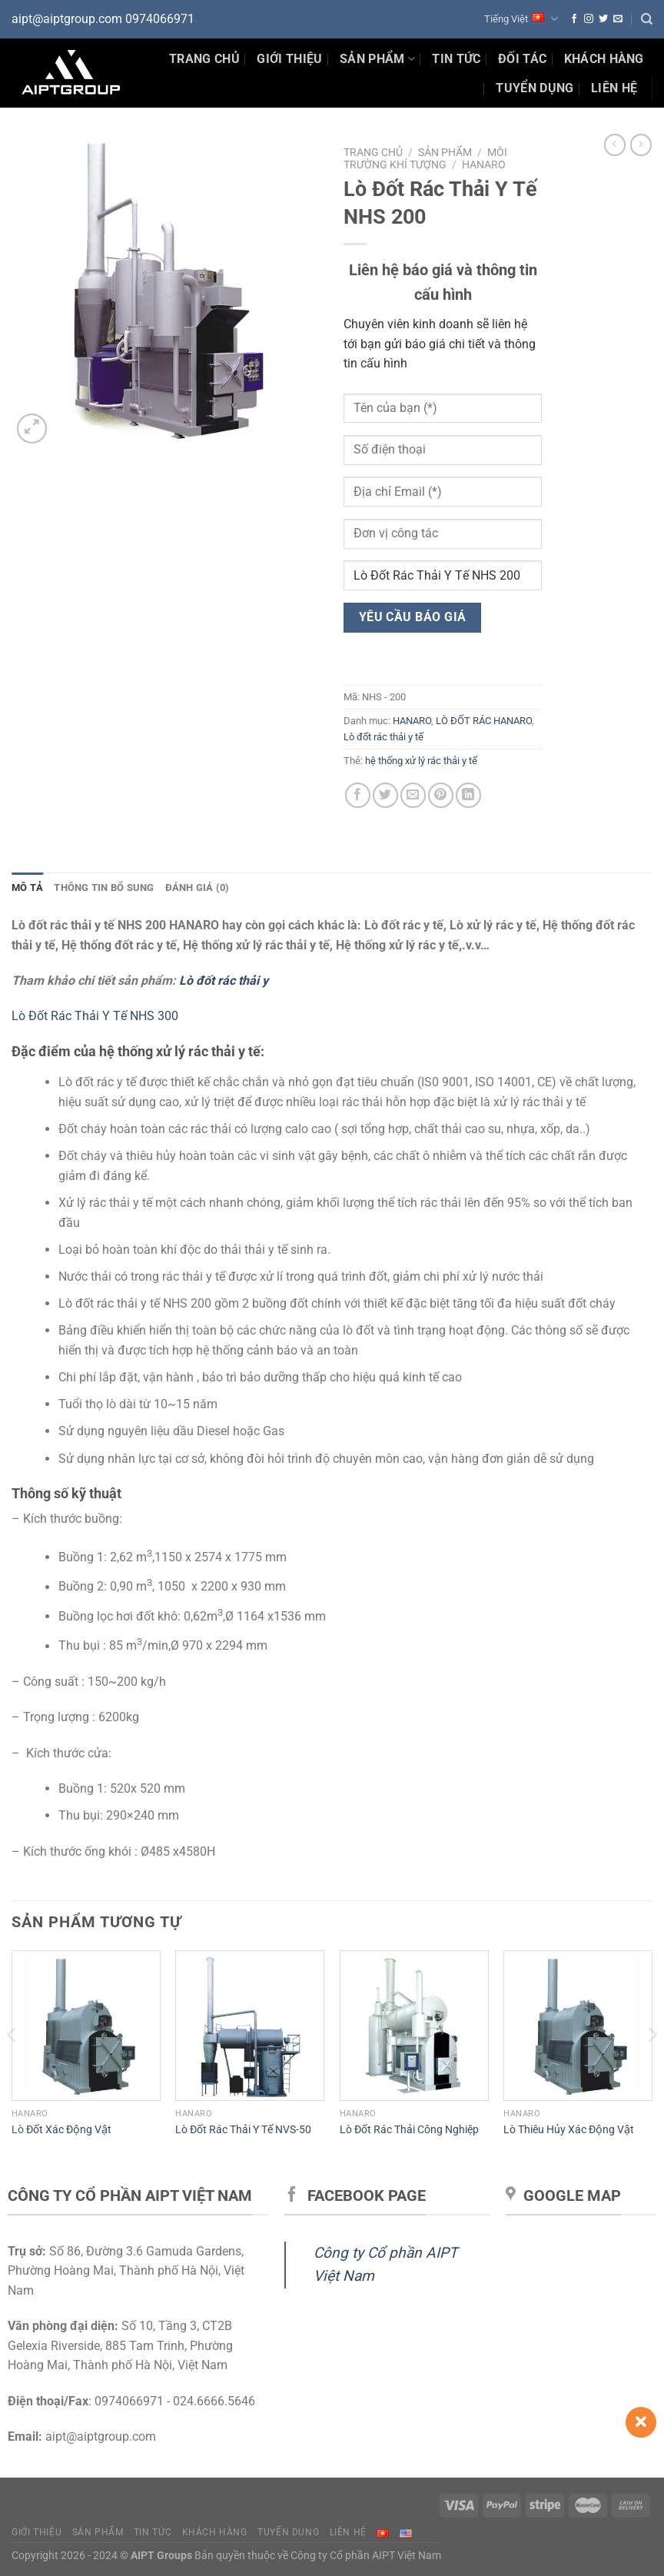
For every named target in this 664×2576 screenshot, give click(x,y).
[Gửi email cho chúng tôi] (617, 19)
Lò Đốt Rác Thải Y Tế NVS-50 (243, 2129)
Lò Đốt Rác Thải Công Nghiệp (409, 2129)
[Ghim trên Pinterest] (440, 795)
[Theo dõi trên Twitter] (603, 19)
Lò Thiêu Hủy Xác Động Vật (568, 2129)
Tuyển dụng (534, 88)
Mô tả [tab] (27, 887)
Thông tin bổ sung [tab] (104, 887)
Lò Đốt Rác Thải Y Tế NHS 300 (95, 1016)
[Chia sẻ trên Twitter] (385, 795)
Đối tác (522, 59)
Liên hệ (614, 88)
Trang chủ (204, 59)
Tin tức (152, 2532)
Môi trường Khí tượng (425, 158)
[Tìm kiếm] (646, 19)
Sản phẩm (377, 59)
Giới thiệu (289, 59)
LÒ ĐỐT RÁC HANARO (484, 720)
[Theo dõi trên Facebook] (574, 19)
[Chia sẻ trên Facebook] (357, 795)
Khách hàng (604, 59)
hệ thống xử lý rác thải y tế (421, 760)
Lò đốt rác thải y (223, 980)
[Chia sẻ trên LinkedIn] (468, 795)
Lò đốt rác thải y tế (383, 737)
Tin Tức (456, 59)
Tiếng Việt (521, 19)
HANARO (484, 164)
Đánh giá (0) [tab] (197, 887)
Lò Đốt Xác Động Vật (61, 2129)
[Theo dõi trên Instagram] (588, 19)
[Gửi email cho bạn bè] (413, 795)
